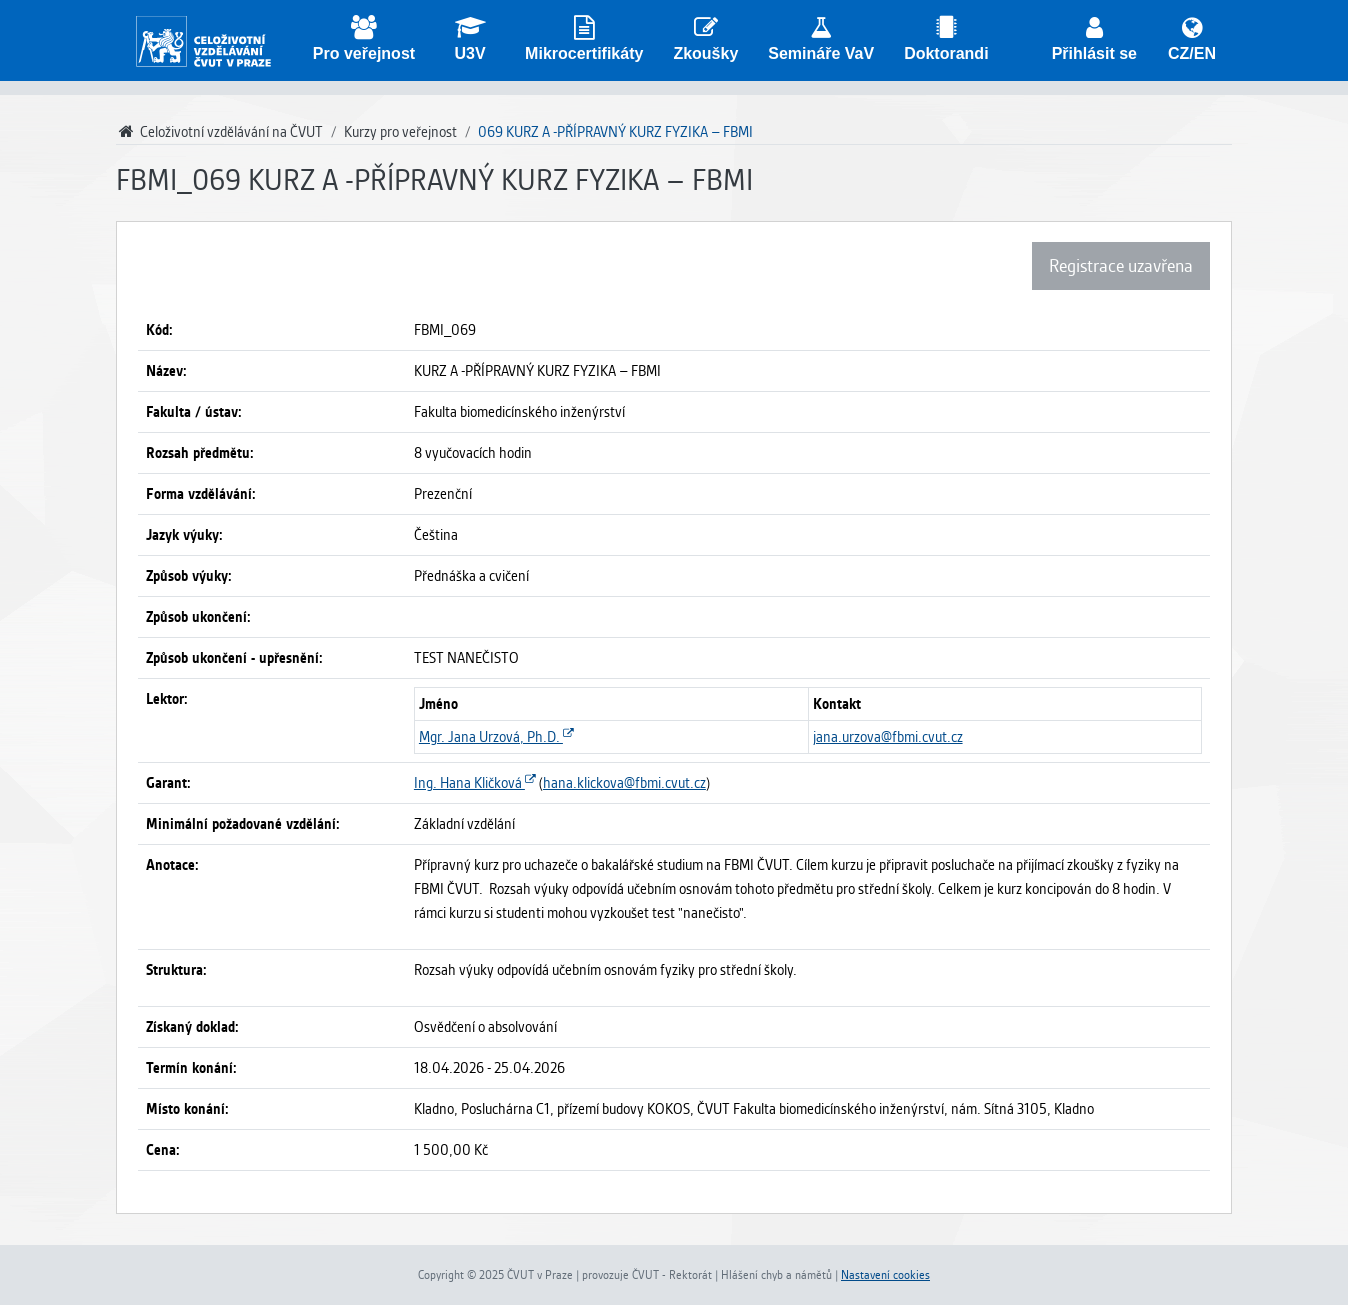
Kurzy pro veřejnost (400, 132)
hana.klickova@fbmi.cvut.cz (624, 783)
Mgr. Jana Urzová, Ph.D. (496, 737)
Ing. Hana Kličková (475, 783)
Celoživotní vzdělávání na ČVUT (219, 132)
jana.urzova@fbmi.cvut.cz (888, 737)
